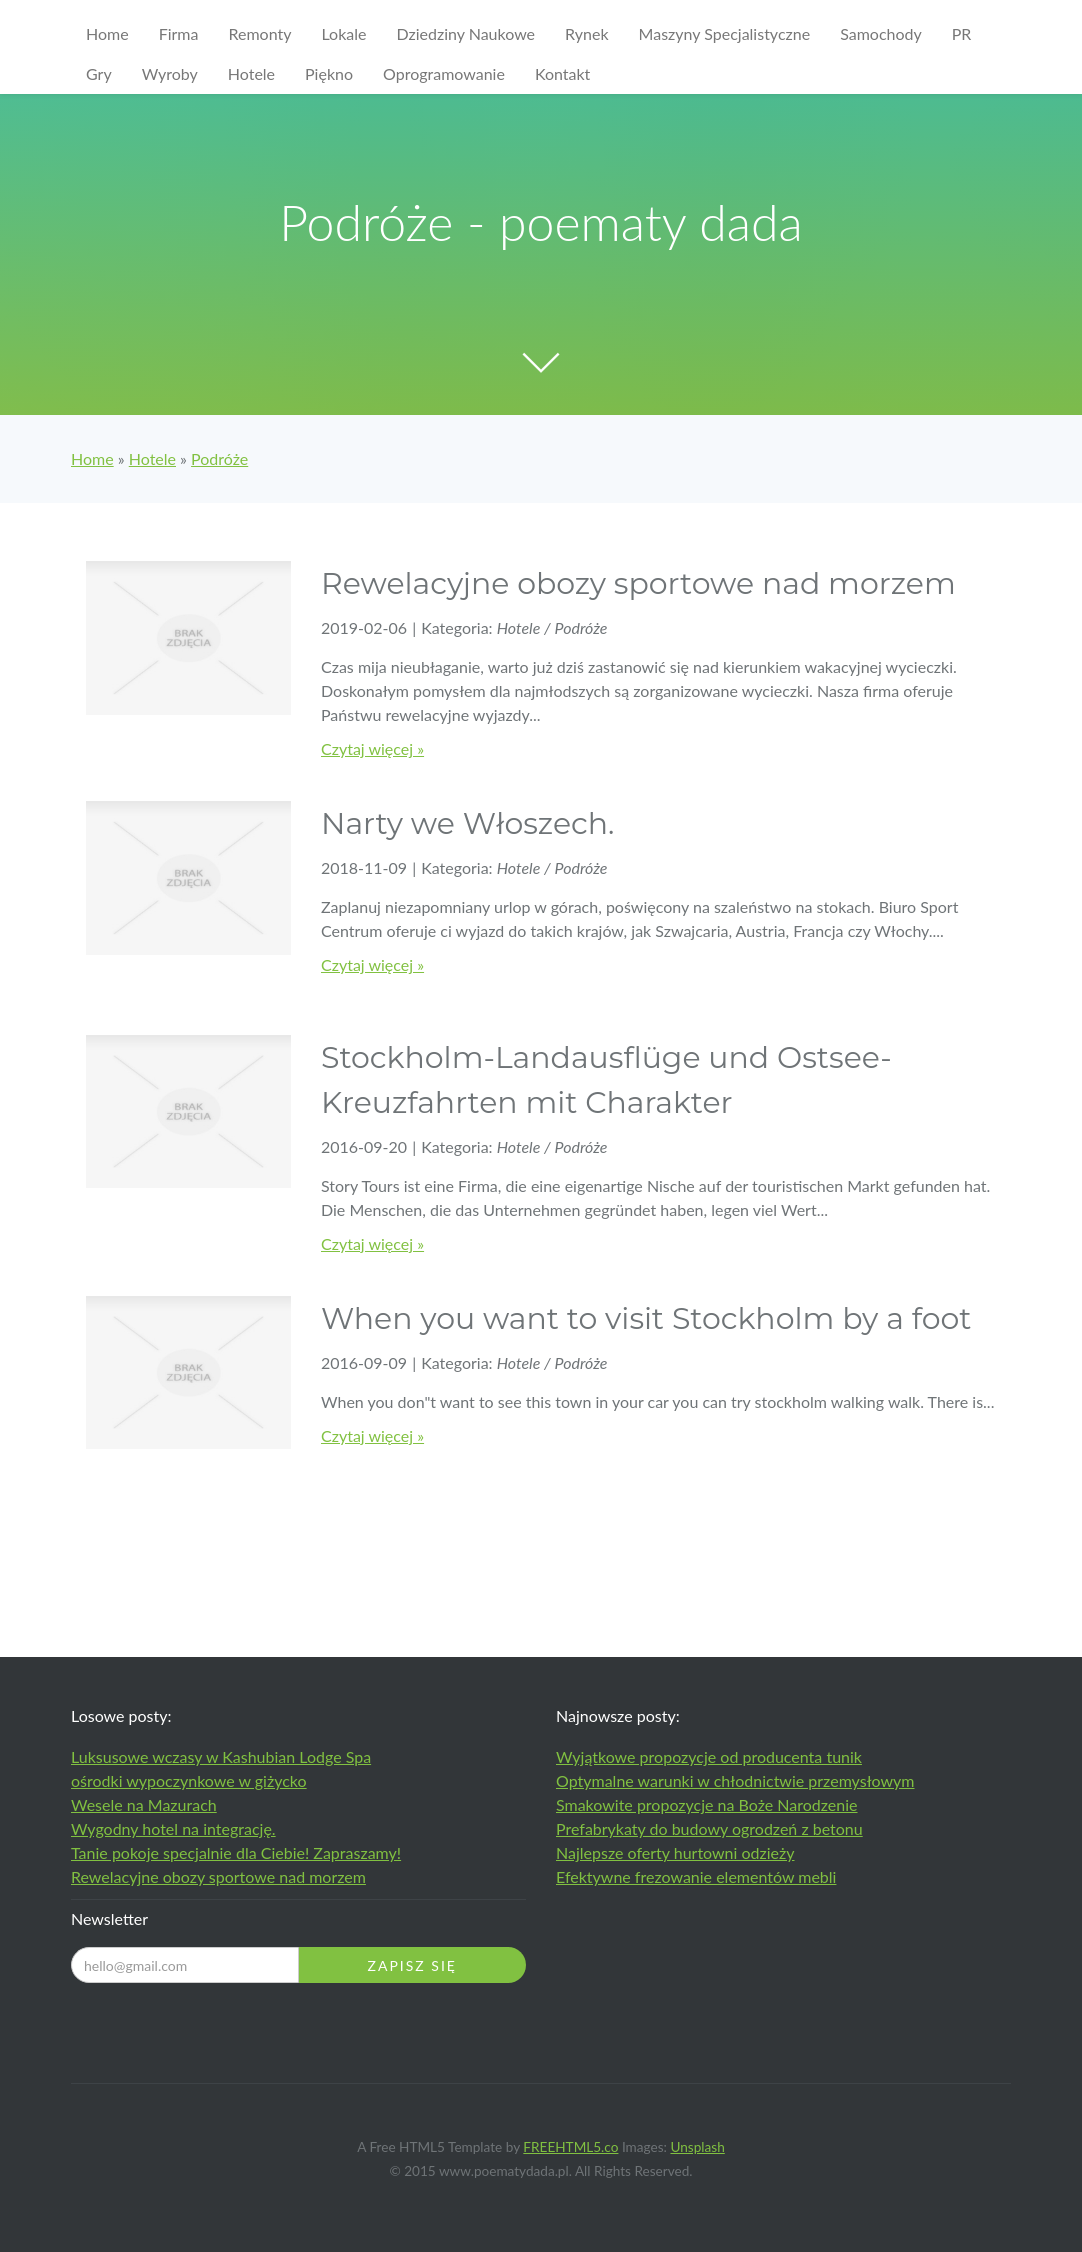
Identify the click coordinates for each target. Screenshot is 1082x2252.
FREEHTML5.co (570, 2147)
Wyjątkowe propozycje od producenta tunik (709, 1756)
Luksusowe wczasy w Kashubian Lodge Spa (221, 1756)
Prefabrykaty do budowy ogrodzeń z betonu (709, 1828)
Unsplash (697, 2147)
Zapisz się (412, 1965)
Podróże (219, 458)
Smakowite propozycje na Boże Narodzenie (707, 1804)
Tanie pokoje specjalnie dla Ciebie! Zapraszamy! (236, 1852)
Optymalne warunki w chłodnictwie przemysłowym (735, 1780)
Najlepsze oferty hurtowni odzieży (675, 1852)
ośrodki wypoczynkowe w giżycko (189, 1780)
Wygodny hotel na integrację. (173, 1828)
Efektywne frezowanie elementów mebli (696, 1876)
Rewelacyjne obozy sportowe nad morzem (218, 1876)
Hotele (152, 458)
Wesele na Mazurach (144, 1804)
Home (92, 458)
